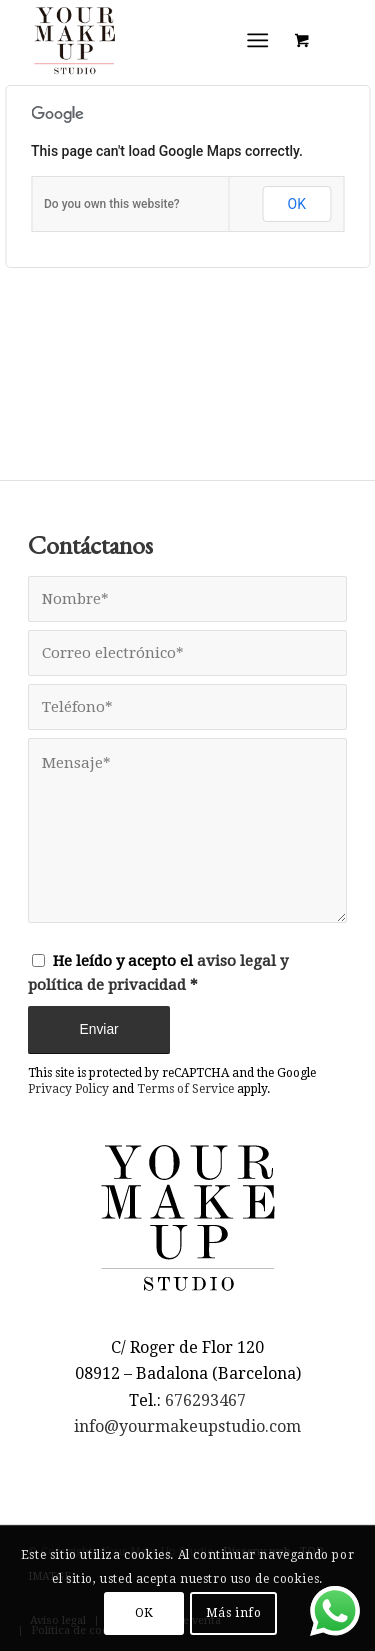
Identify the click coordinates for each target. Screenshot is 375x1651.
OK (297, 204)
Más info (234, 1613)
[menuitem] (261, 40)
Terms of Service (185, 1089)
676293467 (205, 1400)
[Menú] (257, 40)
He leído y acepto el (158, 973)
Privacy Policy (68, 1089)
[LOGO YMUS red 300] (155, 40)
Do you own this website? (112, 204)
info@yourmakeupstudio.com (187, 1426)
